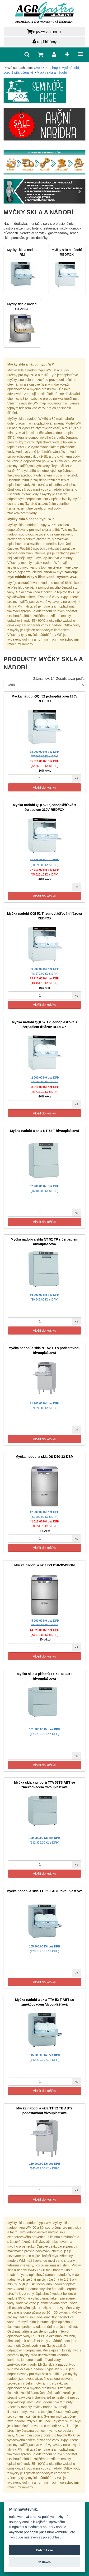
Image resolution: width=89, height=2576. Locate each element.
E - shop (51, 68)
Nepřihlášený (45, 41)
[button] (10, 191)
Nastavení (44, 2562)
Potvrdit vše (44, 2550)
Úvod (38, 68)
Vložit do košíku (44, 787)
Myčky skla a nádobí (52, 72)
